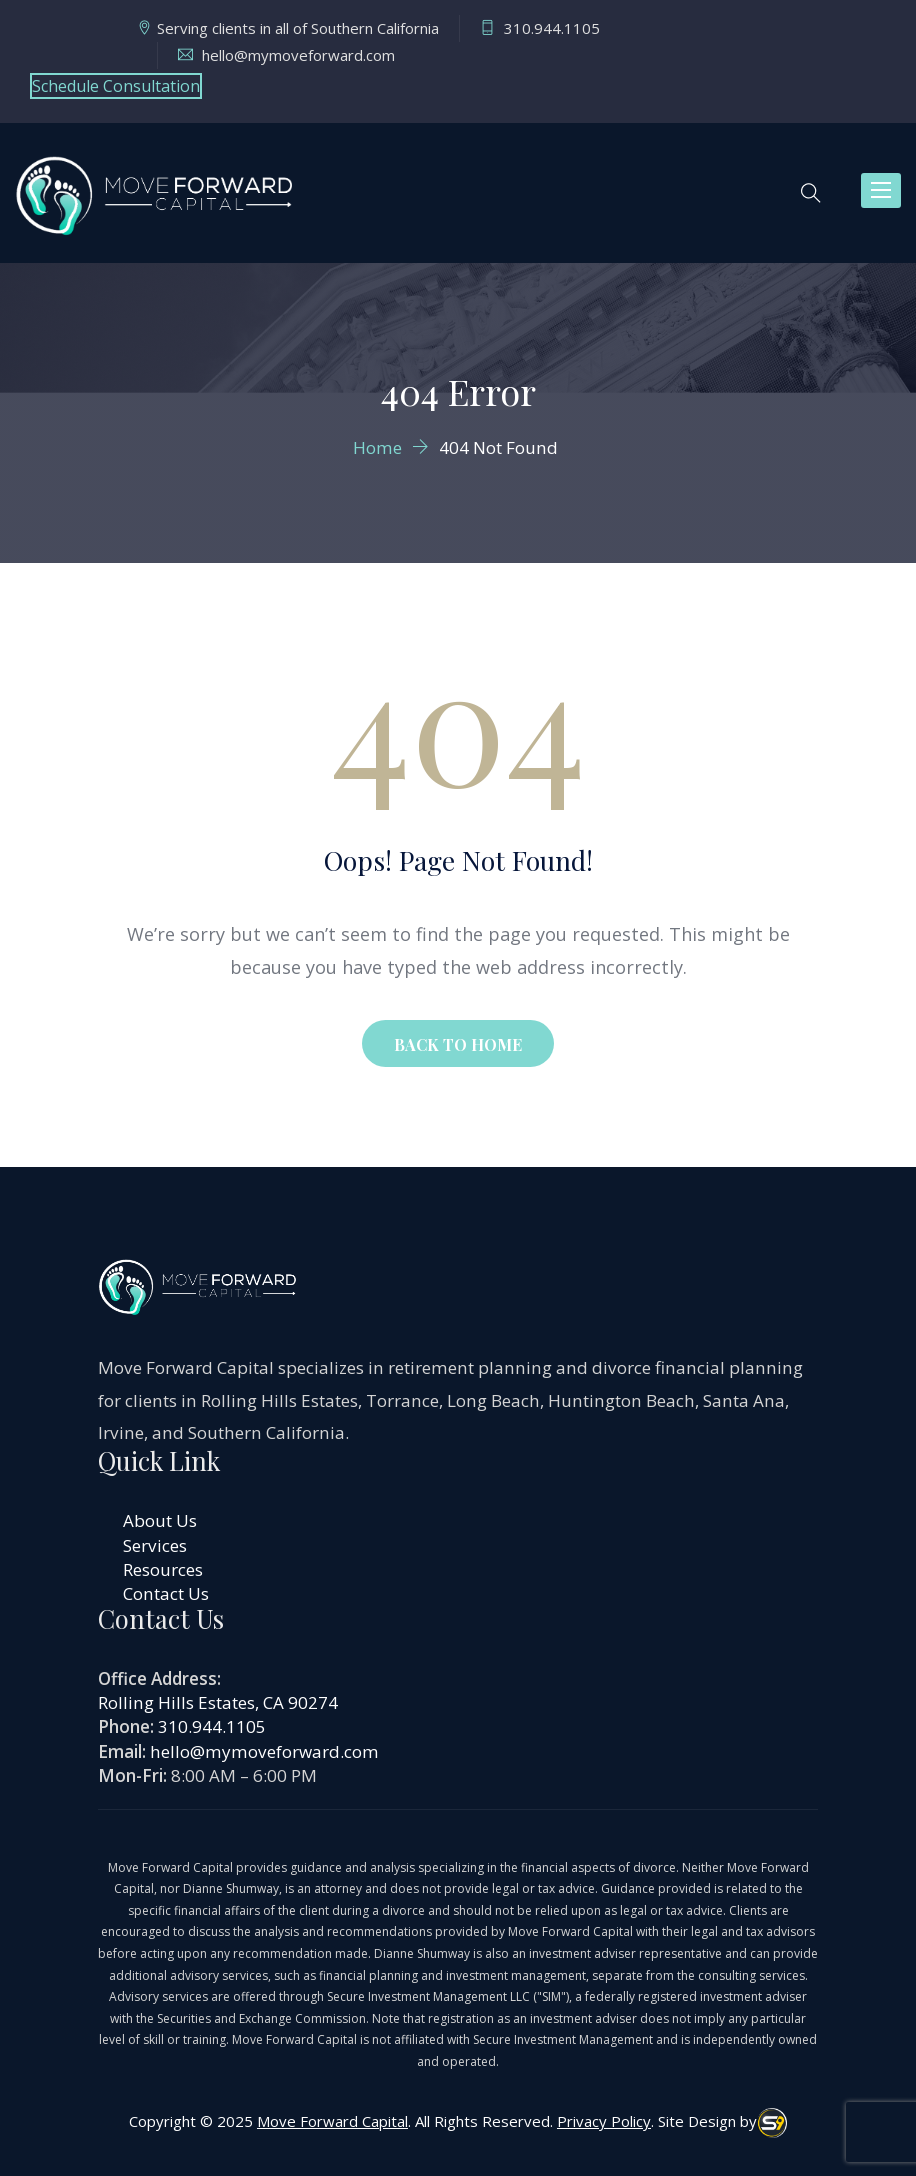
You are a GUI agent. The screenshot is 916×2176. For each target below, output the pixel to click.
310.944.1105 (212, 1726)
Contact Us (166, 1593)
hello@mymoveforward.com (264, 1751)
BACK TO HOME (458, 1044)
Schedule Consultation (116, 86)
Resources (163, 1569)
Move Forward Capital (332, 2121)
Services (155, 1545)
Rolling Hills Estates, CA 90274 (218, 1702)
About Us (160, 1520)
